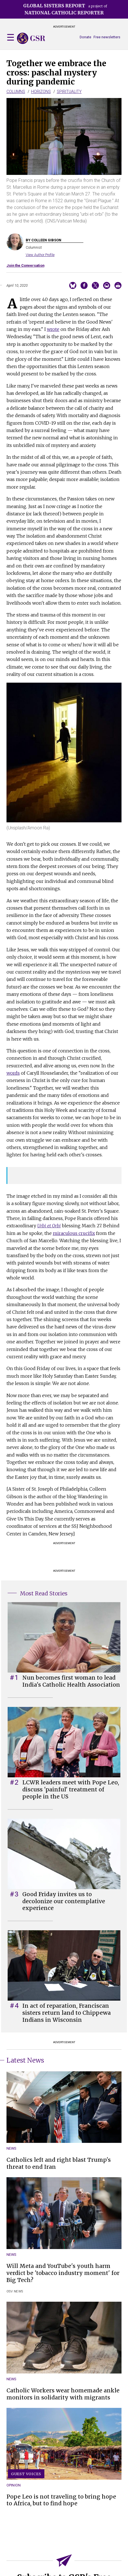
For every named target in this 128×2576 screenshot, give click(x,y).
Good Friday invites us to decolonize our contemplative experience (63, 1901)
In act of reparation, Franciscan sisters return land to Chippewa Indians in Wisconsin (66, 2012)
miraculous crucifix (74, 1233)
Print (118, 285)
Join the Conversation (25, 265)
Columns (15, 91)
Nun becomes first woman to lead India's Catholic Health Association (71, 1681)
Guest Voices (26, 2474)
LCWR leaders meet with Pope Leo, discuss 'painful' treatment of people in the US (70, 1789)
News (11, 2148)
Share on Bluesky (72, 285)
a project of (65, 9)
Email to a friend (106, 285)
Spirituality (69, 91)
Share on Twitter (95, 285)
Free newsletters (107, 37)
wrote (53, 329)
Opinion (13, 2485)
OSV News (14, 2291)
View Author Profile (40, 255)
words (13, 1073)
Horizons (41, 91)
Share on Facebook (84, 285)
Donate (85, 37)
